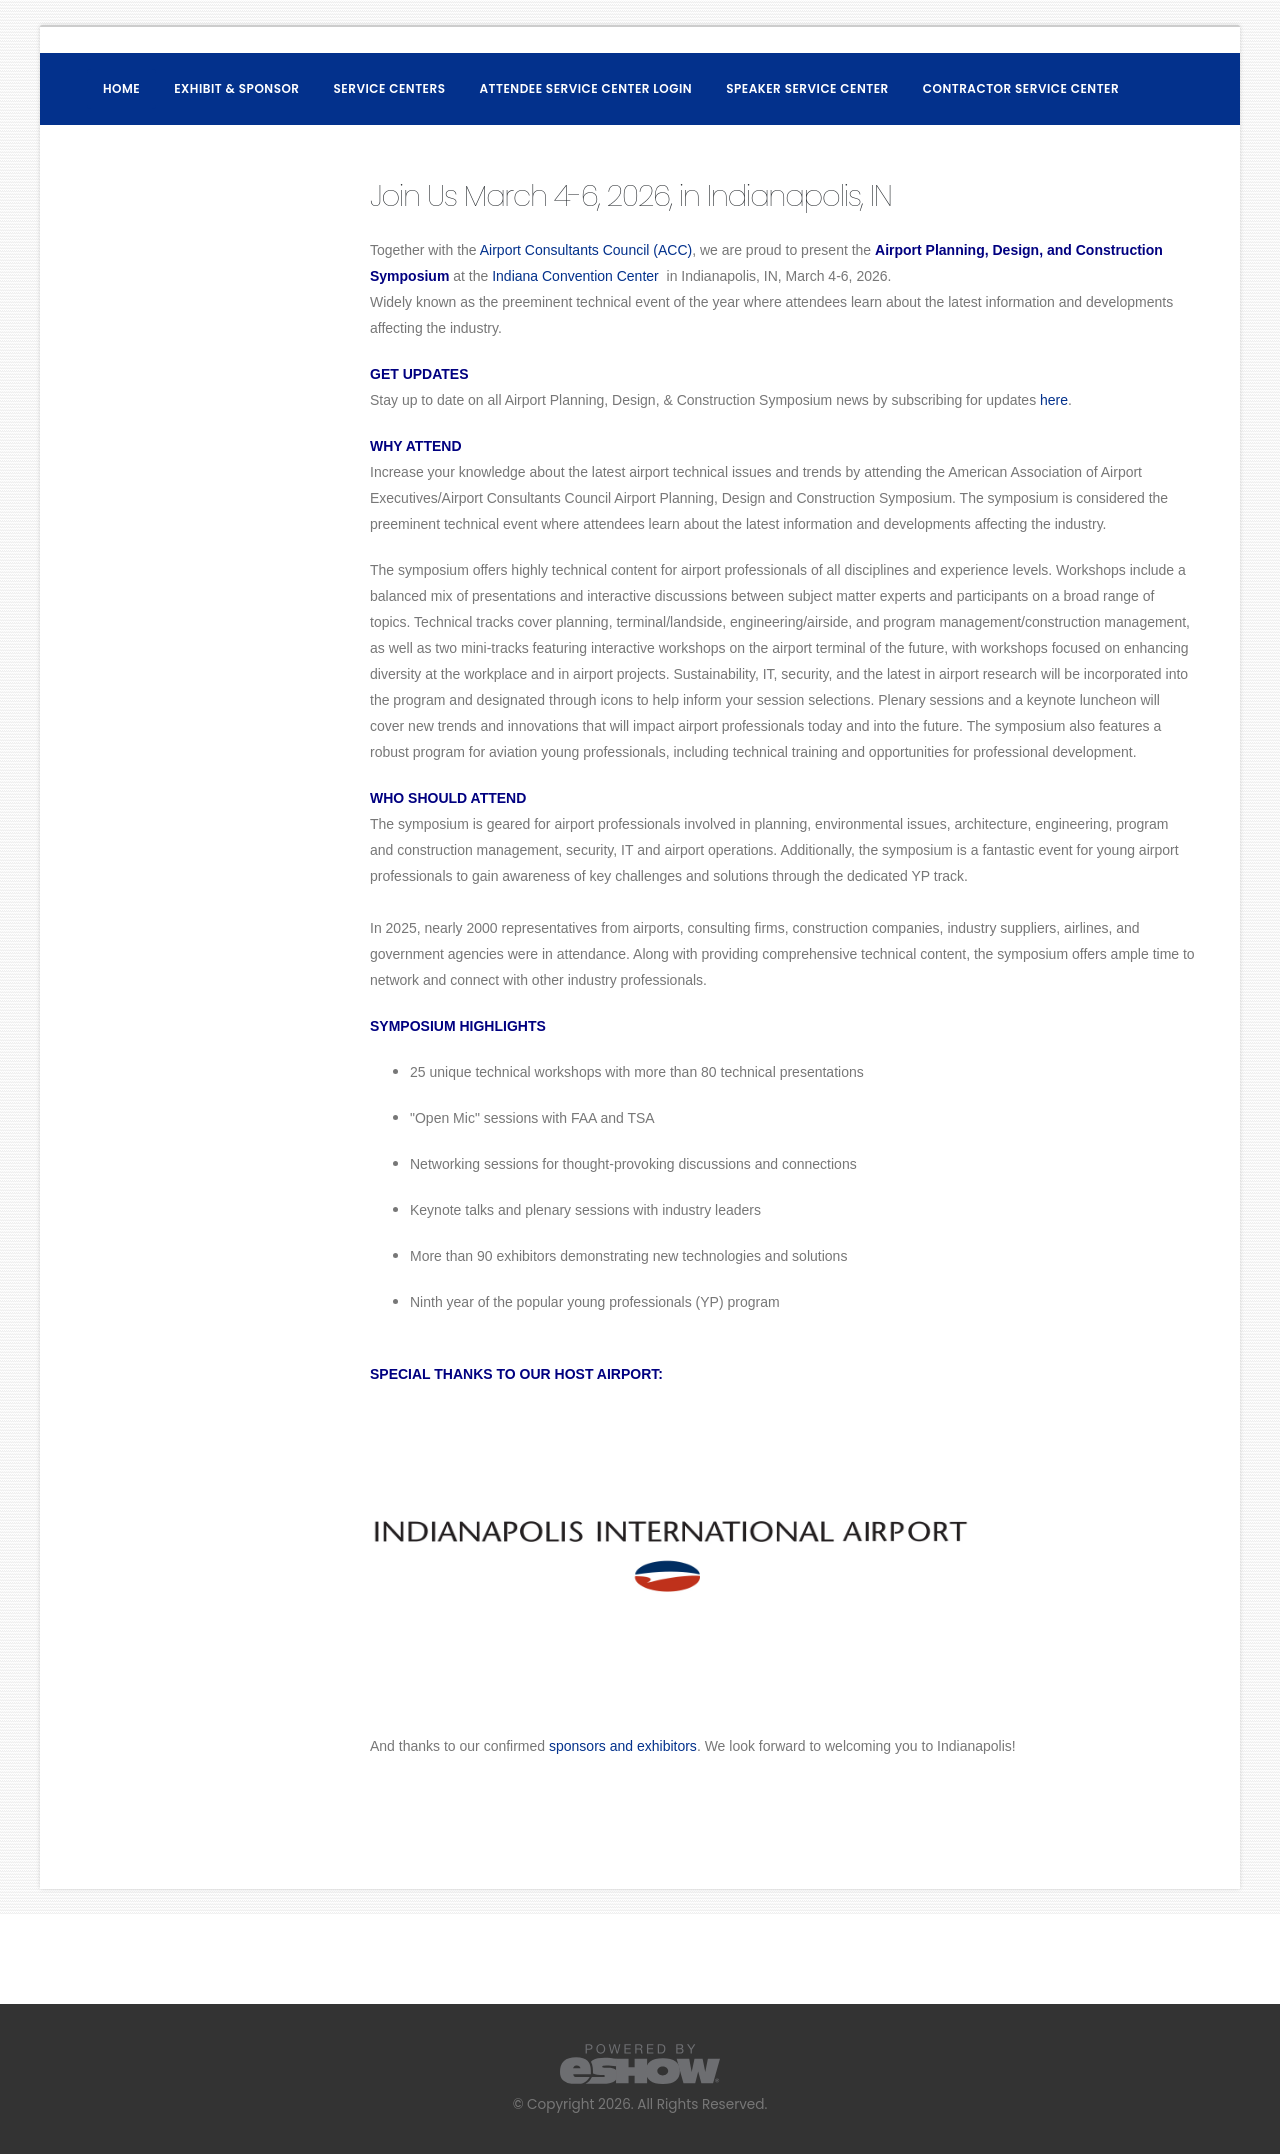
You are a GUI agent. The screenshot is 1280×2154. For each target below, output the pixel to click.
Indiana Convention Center (577, 276)
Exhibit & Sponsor (236, 88)
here (1054, 400)
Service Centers (390, 88)
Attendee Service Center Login (586, 88)
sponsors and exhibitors (623, 1746)
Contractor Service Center (1021, 88)
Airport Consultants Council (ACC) (586, 250)
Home (121, 88)
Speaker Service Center (807, 88)
